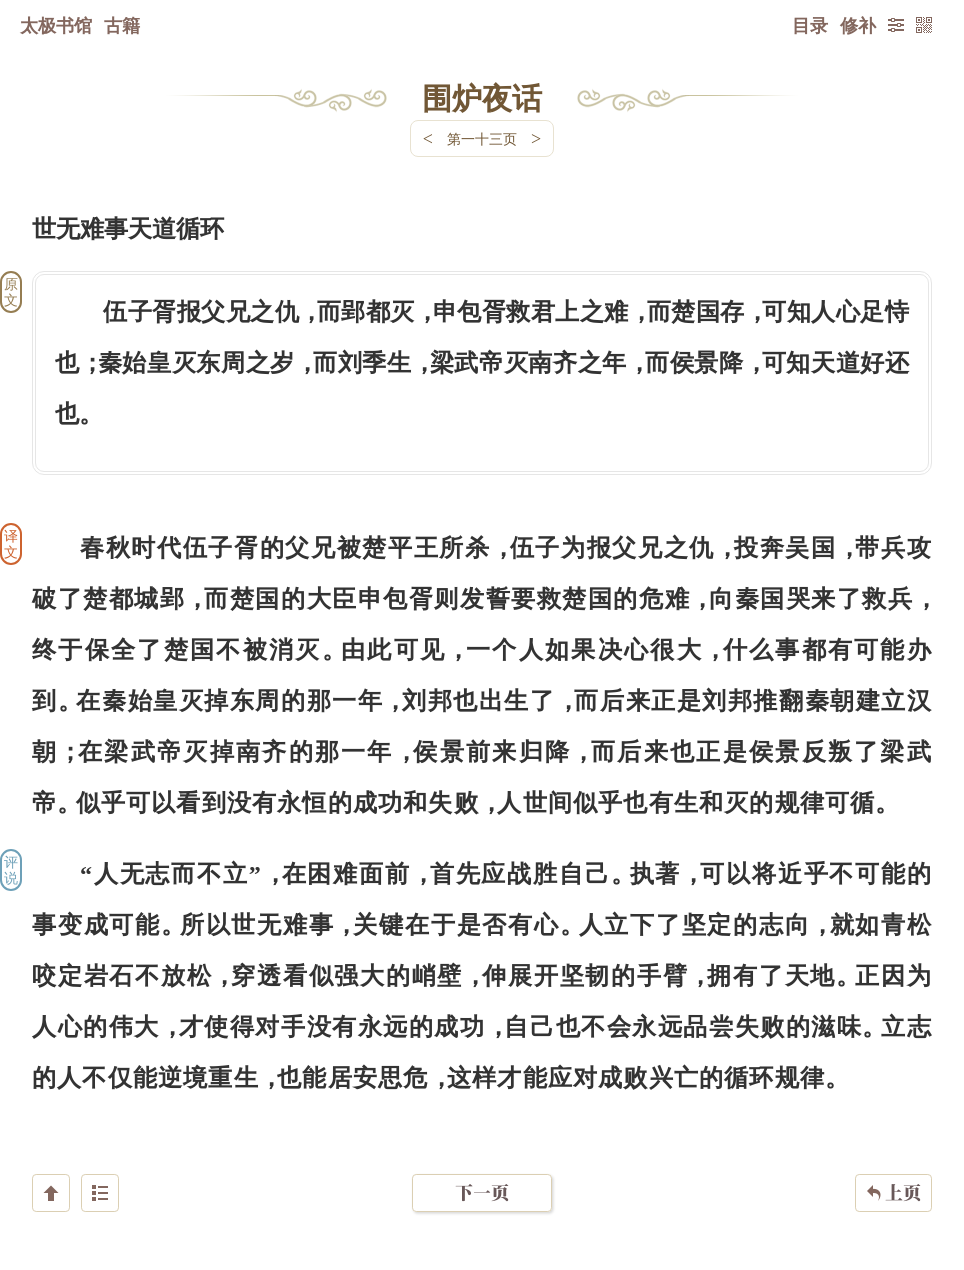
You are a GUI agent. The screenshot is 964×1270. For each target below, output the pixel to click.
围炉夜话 (482, 97)
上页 (893, 1151)
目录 (810, 25)
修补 (858, 25)
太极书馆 (56, 25)
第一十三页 (482, 138)
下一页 (482, 1150)
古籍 (122, 25)
